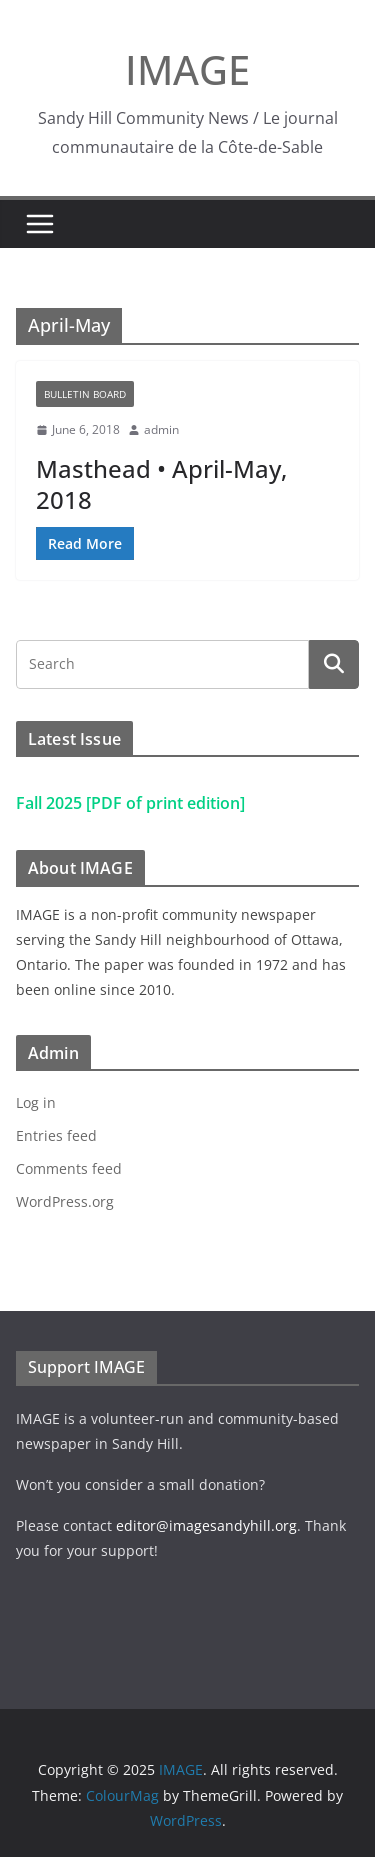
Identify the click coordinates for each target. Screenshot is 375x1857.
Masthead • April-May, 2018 (161, 484)
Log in (36, 1102)
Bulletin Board (85, 394)
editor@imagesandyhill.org (206, 1525)
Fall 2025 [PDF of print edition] (130, 803)
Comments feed (69, 1168)
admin (161, 429)
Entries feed (56, 1135)
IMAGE (187, 69)
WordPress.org (65, 1201)
